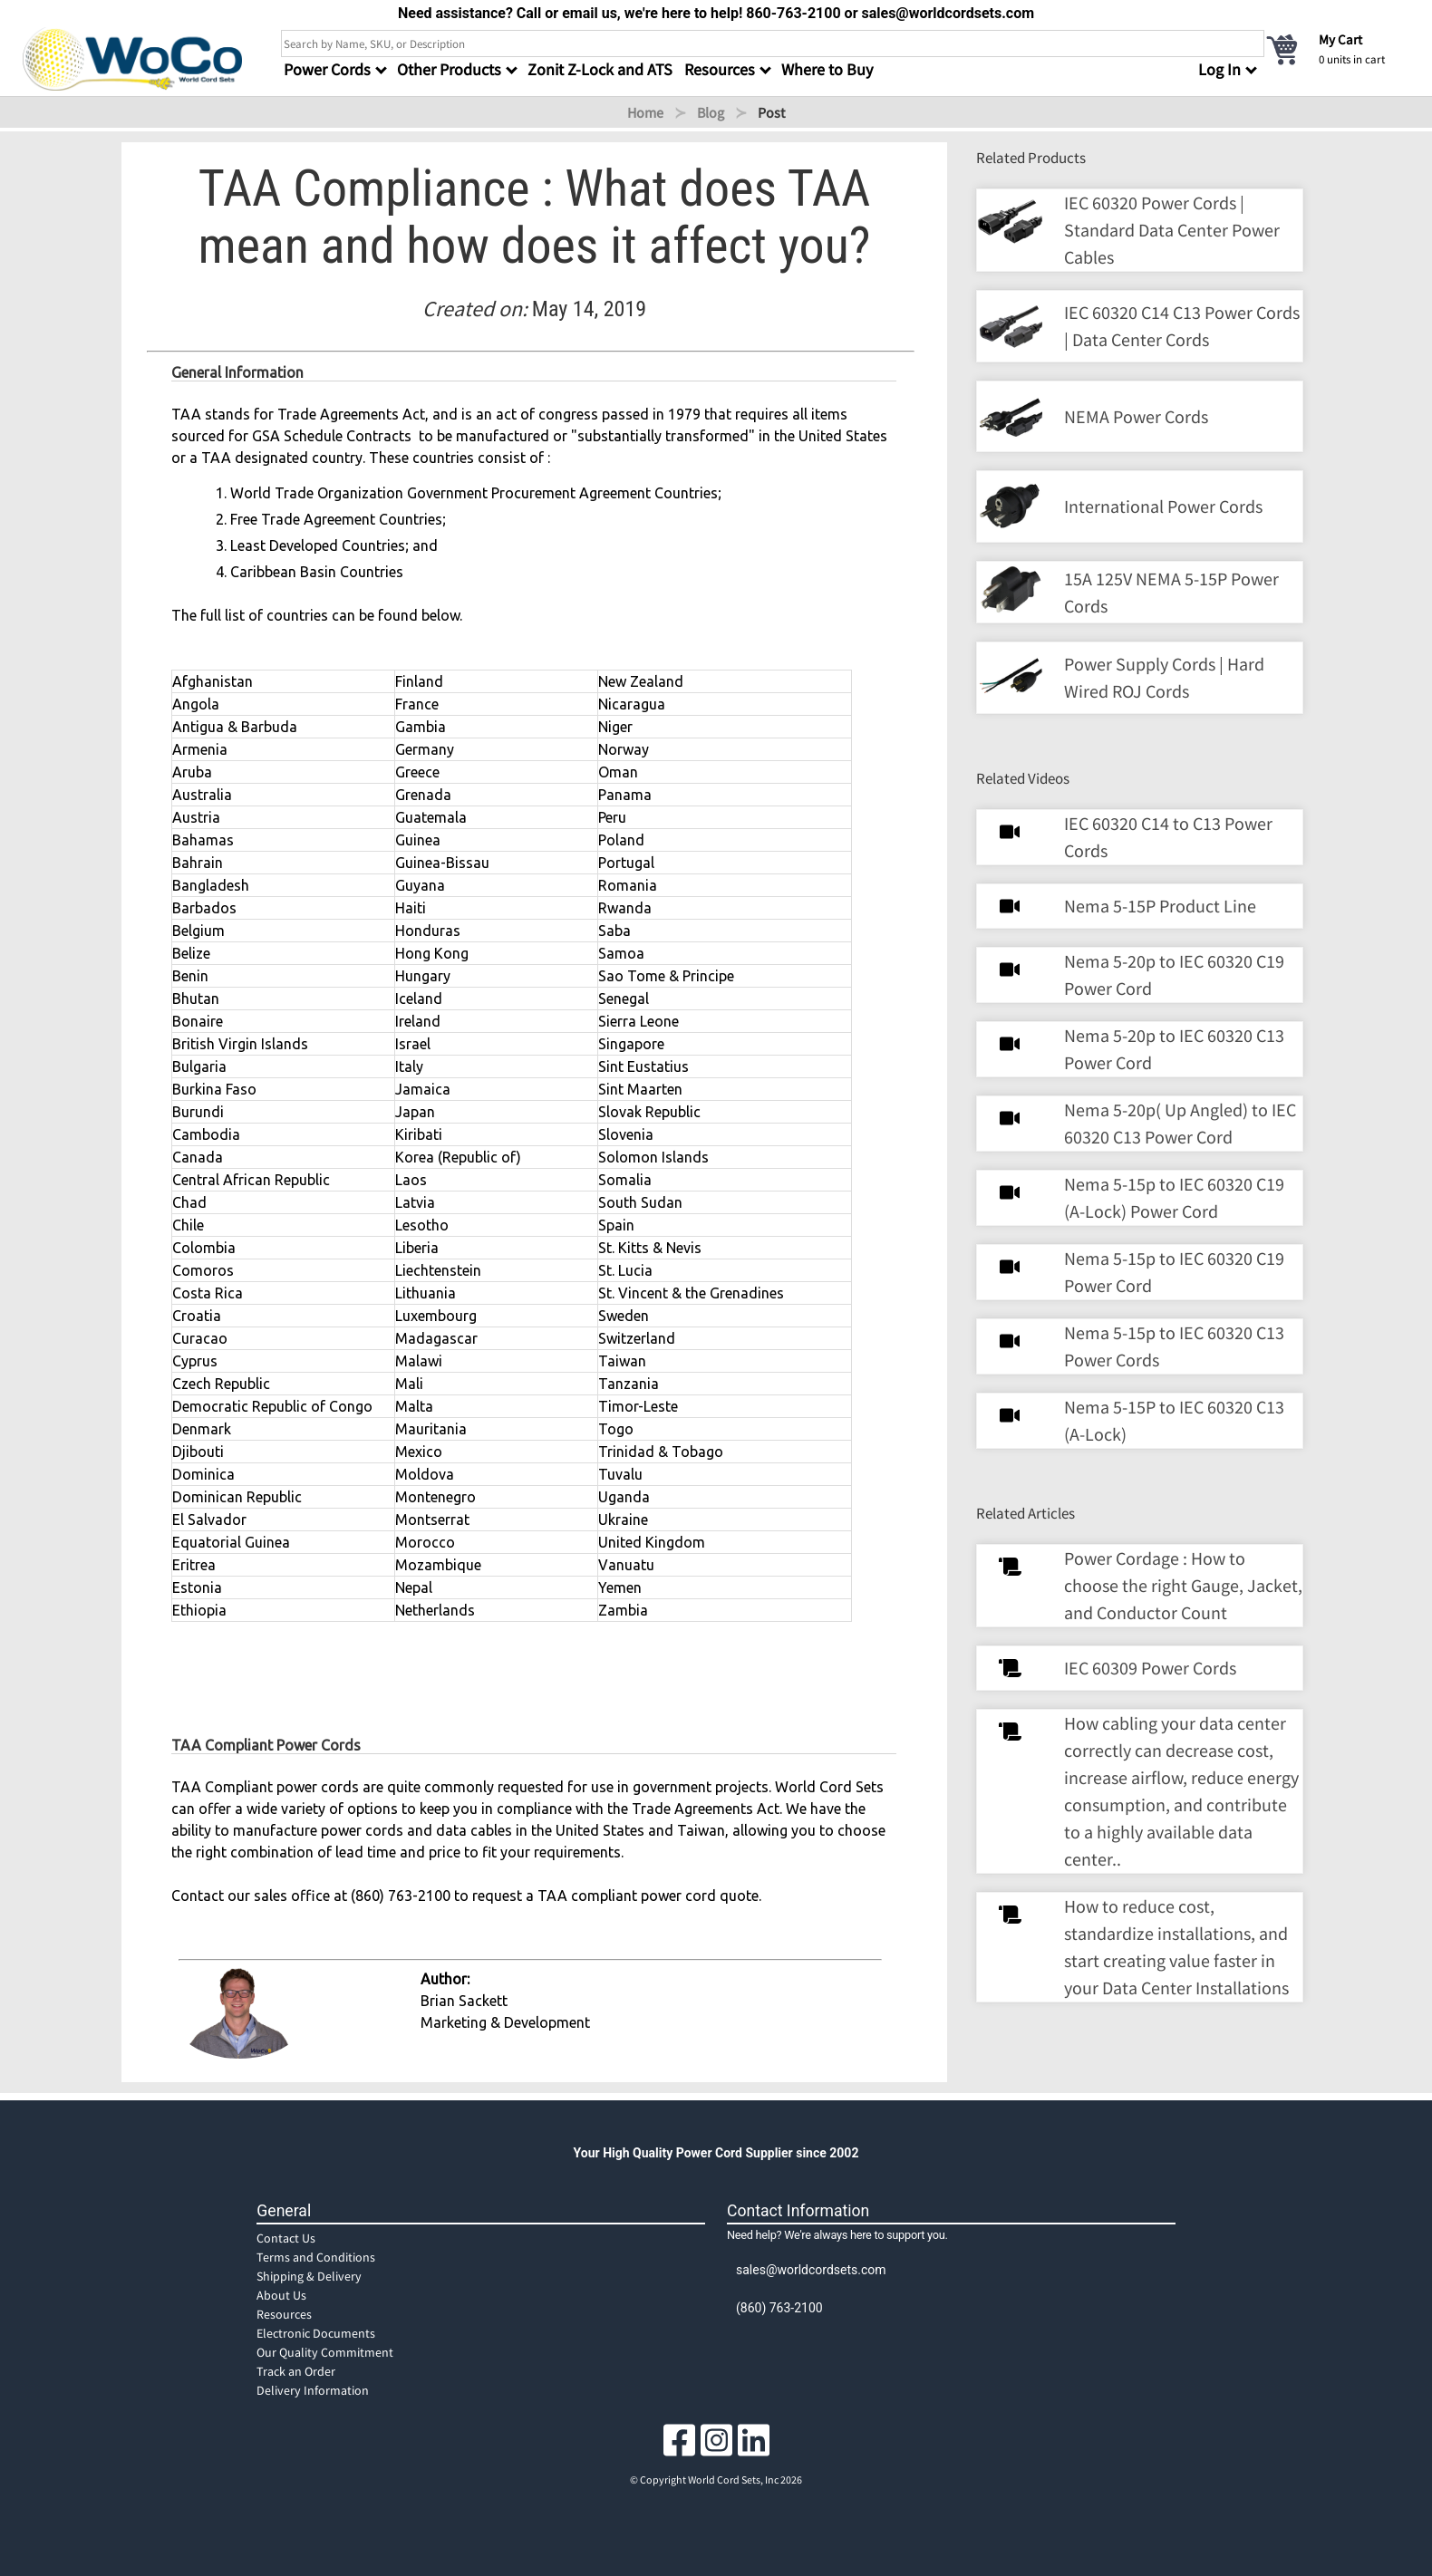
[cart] (1336, 49)
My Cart (1340, 39)
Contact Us (285, 2238)
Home (645, 112)
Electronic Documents (315, 2333)
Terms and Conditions (315, 2257)
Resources (284, 2314)
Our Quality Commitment (324, 2352)
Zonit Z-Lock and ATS (599, 69)
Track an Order (295, 2371)
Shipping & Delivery (309, 2276)
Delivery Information (312, 2390)
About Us (281, 2295)
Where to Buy (827, 69)
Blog (710, 112)
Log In (1219, 69)
